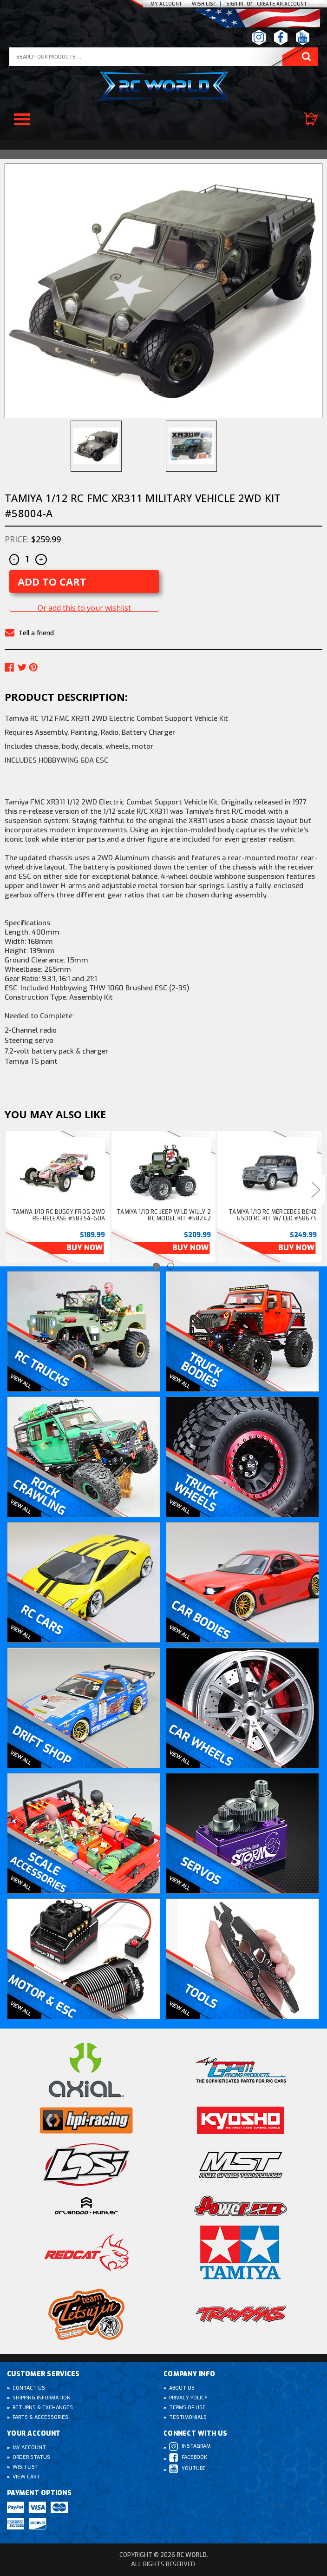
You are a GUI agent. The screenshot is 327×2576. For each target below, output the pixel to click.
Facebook (188, 2457)
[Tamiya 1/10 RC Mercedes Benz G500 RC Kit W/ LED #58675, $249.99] (269, 1172)
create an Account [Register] (282, 4)
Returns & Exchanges (43, 2407)
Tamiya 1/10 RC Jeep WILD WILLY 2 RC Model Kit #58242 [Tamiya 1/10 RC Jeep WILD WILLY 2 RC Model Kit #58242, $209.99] (164, 1215)
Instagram (189, 2446)
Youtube (187, 2468)
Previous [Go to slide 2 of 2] (11, 1189)
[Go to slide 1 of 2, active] (156, 1266)
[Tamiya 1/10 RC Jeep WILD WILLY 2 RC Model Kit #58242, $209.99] (163, 1172)
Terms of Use (187, 2407)
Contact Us (29, 2388)
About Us (182, 2388)
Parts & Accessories (40, 2417)
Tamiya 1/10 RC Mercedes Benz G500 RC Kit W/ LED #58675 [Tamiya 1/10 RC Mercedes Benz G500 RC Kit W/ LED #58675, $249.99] (273, 1215)
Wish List (26, 2467)
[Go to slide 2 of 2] (170, 1266)
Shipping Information (42, 2397)
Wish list (204, 4)
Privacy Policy (188, 2397)
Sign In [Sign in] (235, 4)
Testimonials (188, 2417)
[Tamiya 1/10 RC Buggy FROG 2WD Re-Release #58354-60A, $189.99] (57, 1172)
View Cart (26, 2476)
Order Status (31, 2457)
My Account (166, 4)
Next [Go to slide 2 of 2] (315, 1189)
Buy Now (84, 1247)
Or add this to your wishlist (84, 608)
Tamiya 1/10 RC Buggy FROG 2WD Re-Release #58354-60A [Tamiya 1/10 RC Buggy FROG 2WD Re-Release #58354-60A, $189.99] (58, 1215)
